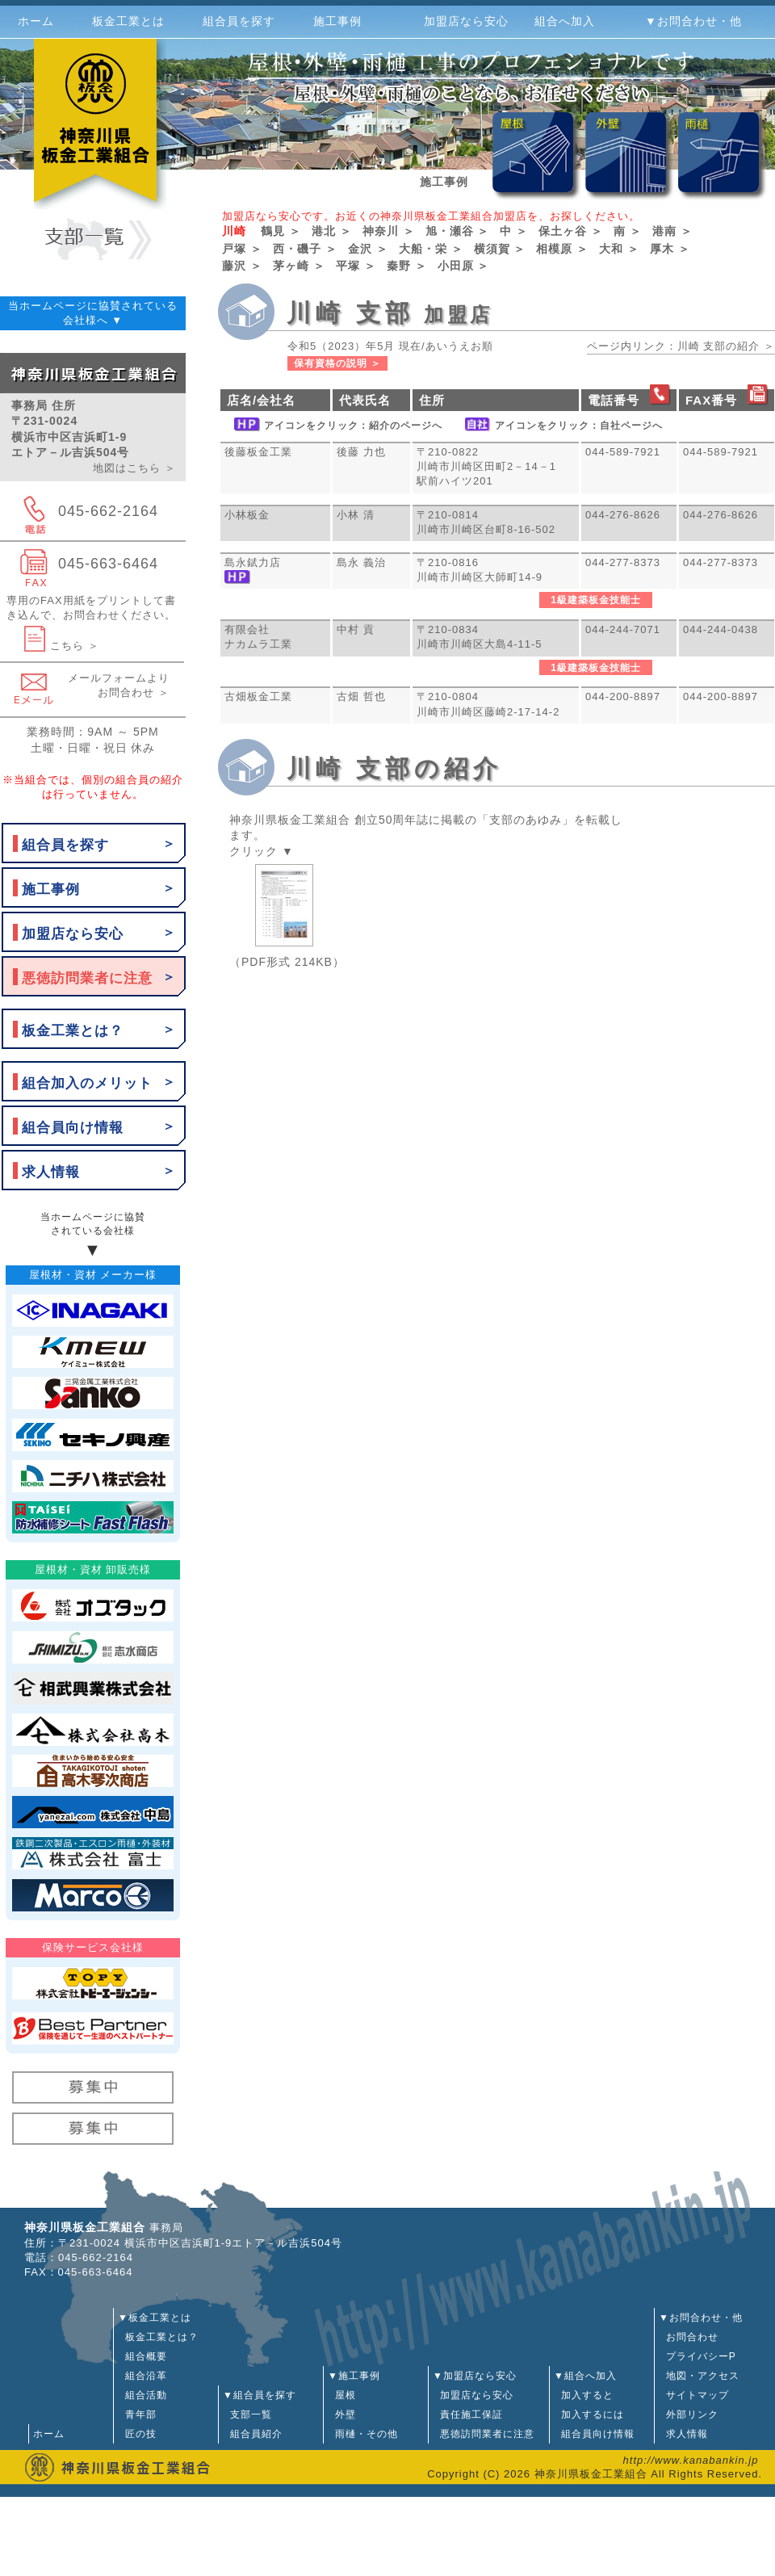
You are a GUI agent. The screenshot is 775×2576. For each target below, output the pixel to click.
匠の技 (137, 2434)
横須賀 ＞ (500, 248)
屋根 (342, 2395)
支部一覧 (247, 2414)
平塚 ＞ (356, 265)
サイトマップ (694, 2395)
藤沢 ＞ (242, 265)
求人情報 (51, 1172)
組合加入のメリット (87, 1083)
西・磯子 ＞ (305, 248)
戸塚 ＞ (242, 248)
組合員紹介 (253, 2434)
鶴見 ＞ (281, 230)
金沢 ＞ (368, 248)
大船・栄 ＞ (431, 248)
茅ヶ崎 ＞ (299, 265)
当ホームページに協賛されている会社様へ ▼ (93, 313)
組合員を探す (65, 845)
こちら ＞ (61, 646)
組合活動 (142, 2395)
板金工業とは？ (73, 1030)
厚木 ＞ (670, 248)
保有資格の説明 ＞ (337, 363)
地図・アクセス (699, 2375)
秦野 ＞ (407, 265)
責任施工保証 (468, 2414)
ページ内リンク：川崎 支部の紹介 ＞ (681, 346)
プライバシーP (697, 2356)
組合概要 (142, 2356)
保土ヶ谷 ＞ (570, 230)
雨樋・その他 (363, 2434)
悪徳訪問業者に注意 (87, 978)
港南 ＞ (672, 230)
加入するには (589, 2414)
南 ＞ (628, 230)
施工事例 (51, 889)
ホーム (36, 21)
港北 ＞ (332, 230)
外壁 (342, 2414)
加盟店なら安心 (73, 934)
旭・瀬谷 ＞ (457, 230)
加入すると (584, 2395)
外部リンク (688, 2414)
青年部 (137, 2414)
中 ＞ (514, 230)
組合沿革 (142, 2375)
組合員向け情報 (73, 1127)
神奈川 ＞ (388, 230)
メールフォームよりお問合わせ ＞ (119, 685)
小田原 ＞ (464, 265)
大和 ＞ (619, 248)
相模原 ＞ (562, 248)
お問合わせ (688, 2337)
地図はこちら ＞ (134, 468)
